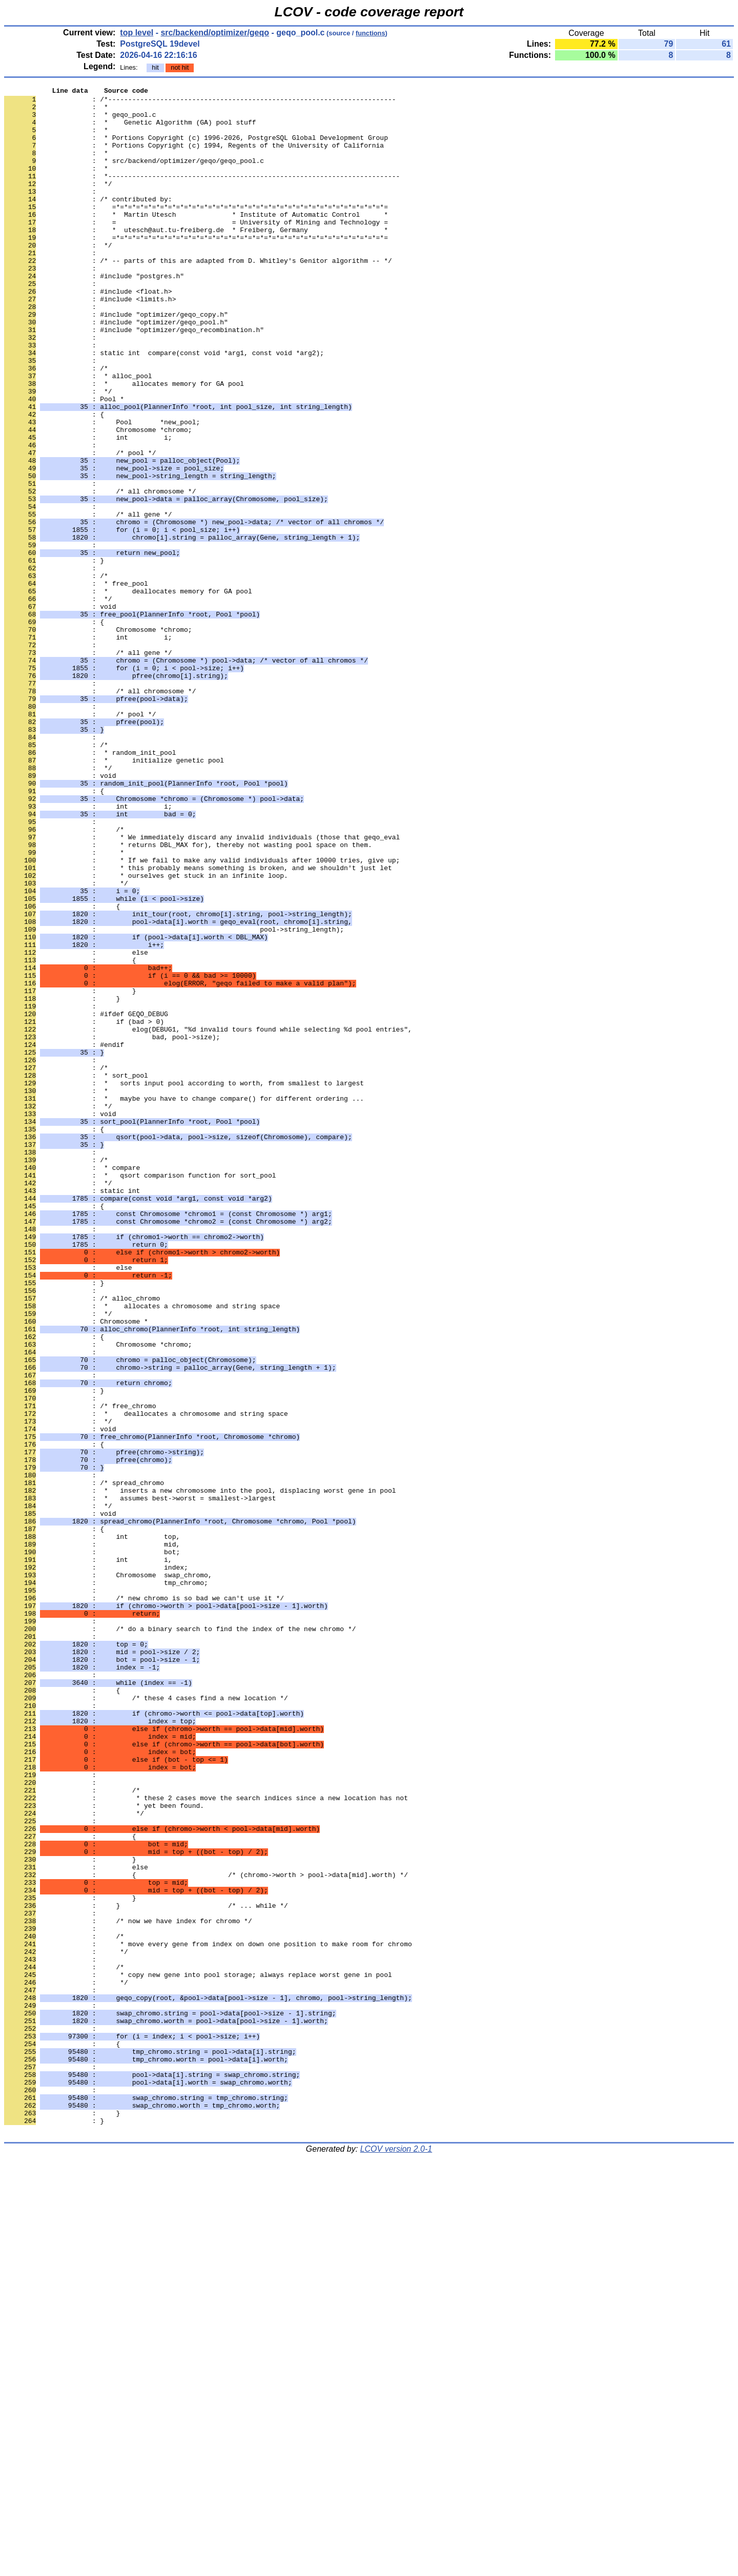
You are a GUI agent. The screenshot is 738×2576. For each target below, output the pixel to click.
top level (136, 32)
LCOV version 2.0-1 (396, 2557)
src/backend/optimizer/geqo (214, 32)
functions (370, 33)
